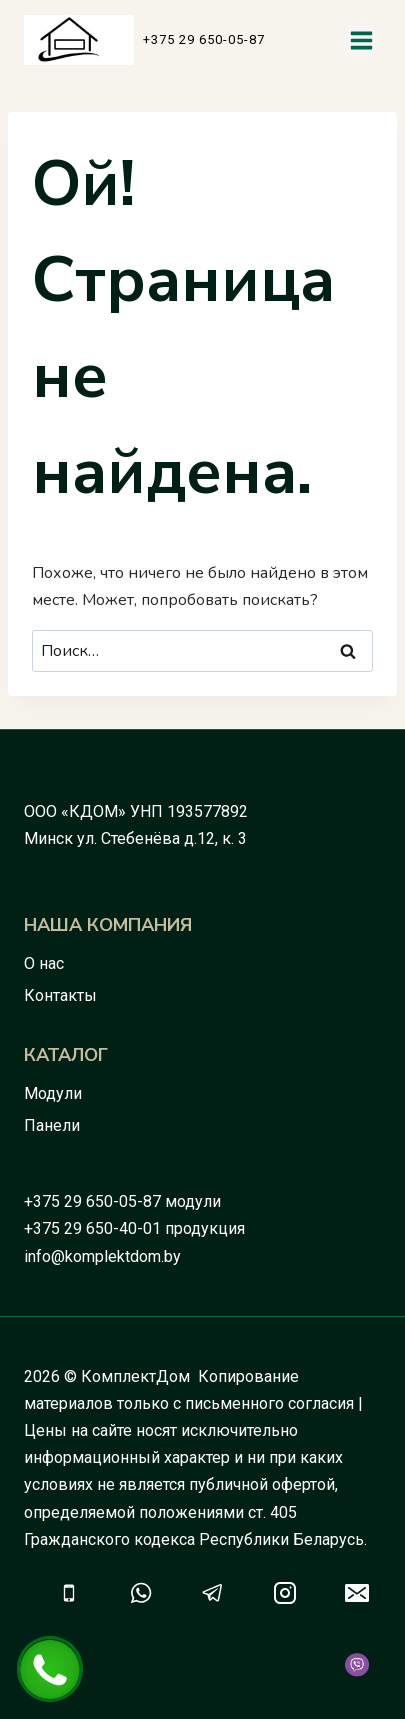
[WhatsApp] (141, 1593)
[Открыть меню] (361, 40)
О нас (44, 963)
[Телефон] (69, 1593)
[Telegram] (213, 1593)
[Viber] (357, 1665)
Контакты (60, 995)
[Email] (357, 1593)
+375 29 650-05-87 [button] (204, 39)
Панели (52, 1125)
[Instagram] (285, 1593)
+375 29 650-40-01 (92, 1228)
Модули (53, 1093)
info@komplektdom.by (102, 1256)
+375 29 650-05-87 (92, 1201)
